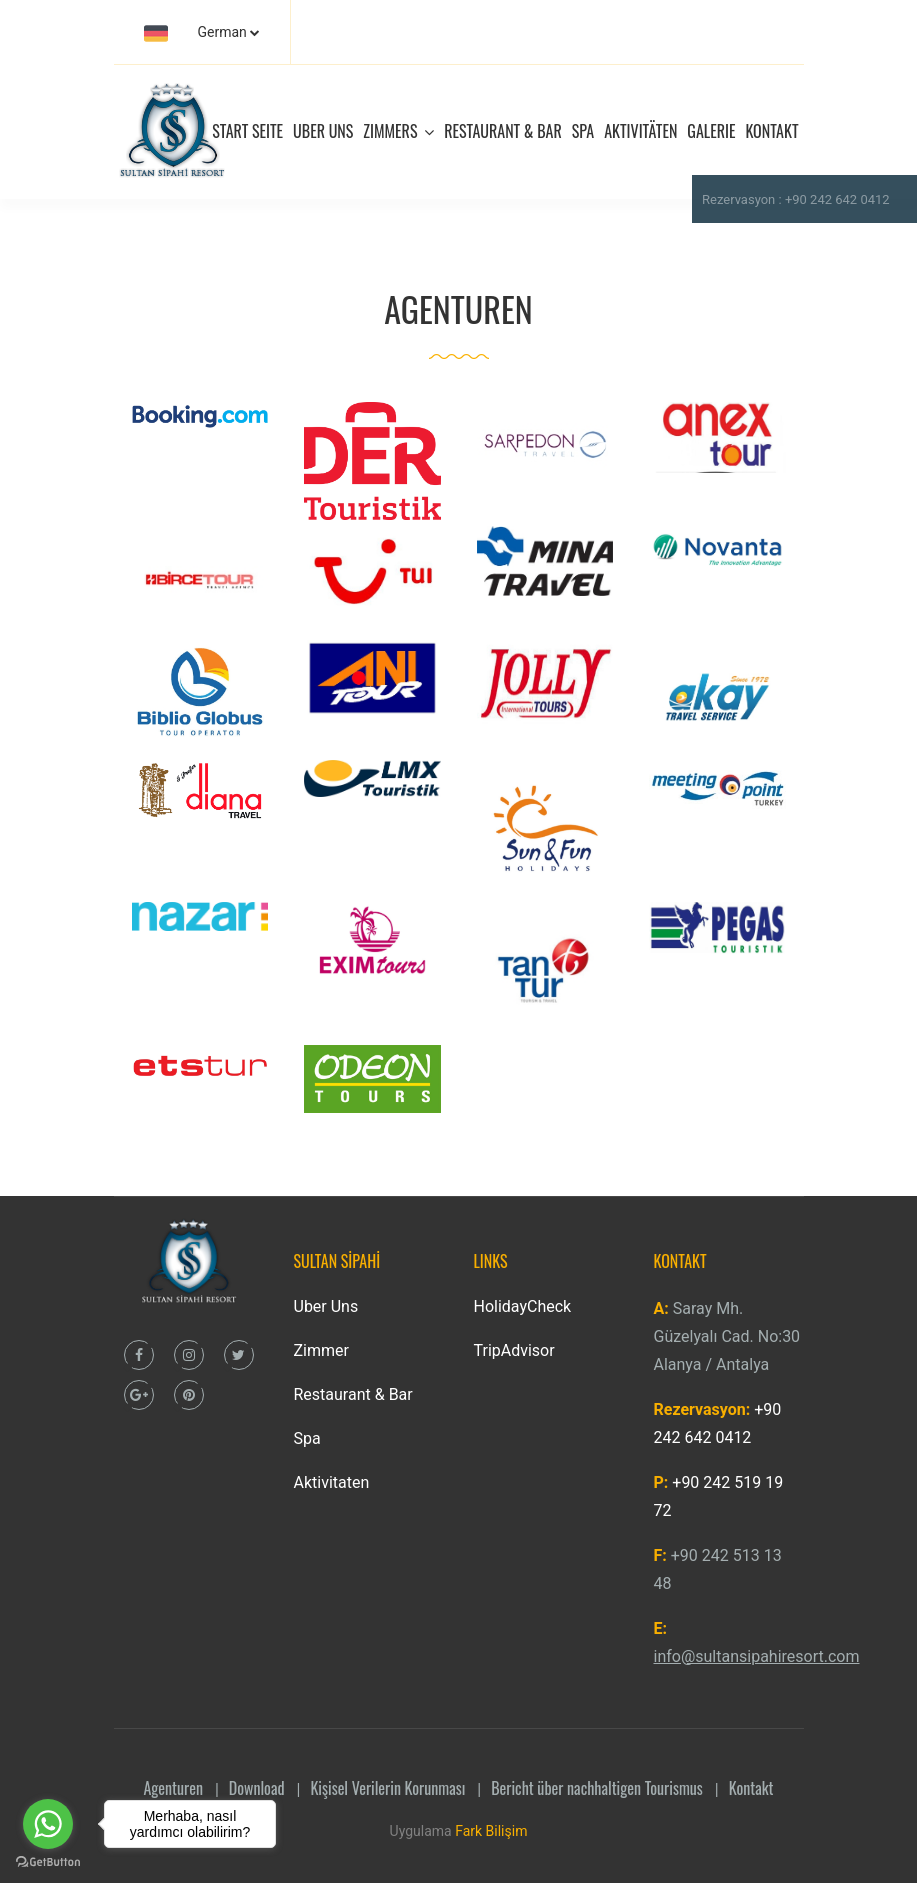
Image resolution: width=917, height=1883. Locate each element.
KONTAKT (771, 131)
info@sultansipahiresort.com (757, 1656)
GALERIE (711, 131)
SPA (583, 131)
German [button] (195, 33)
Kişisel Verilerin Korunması (387, 1788)
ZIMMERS (398, 131)
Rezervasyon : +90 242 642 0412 (796, 199)
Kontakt (751, 1788)
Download (257, 1788)
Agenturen (173, 1788)
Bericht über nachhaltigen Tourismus (597, 1788)
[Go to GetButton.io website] (48, 1862)
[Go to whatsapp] (48, 1824)
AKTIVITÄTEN (640, 131)
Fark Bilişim (491, 1831)
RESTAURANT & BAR (503, 131)
